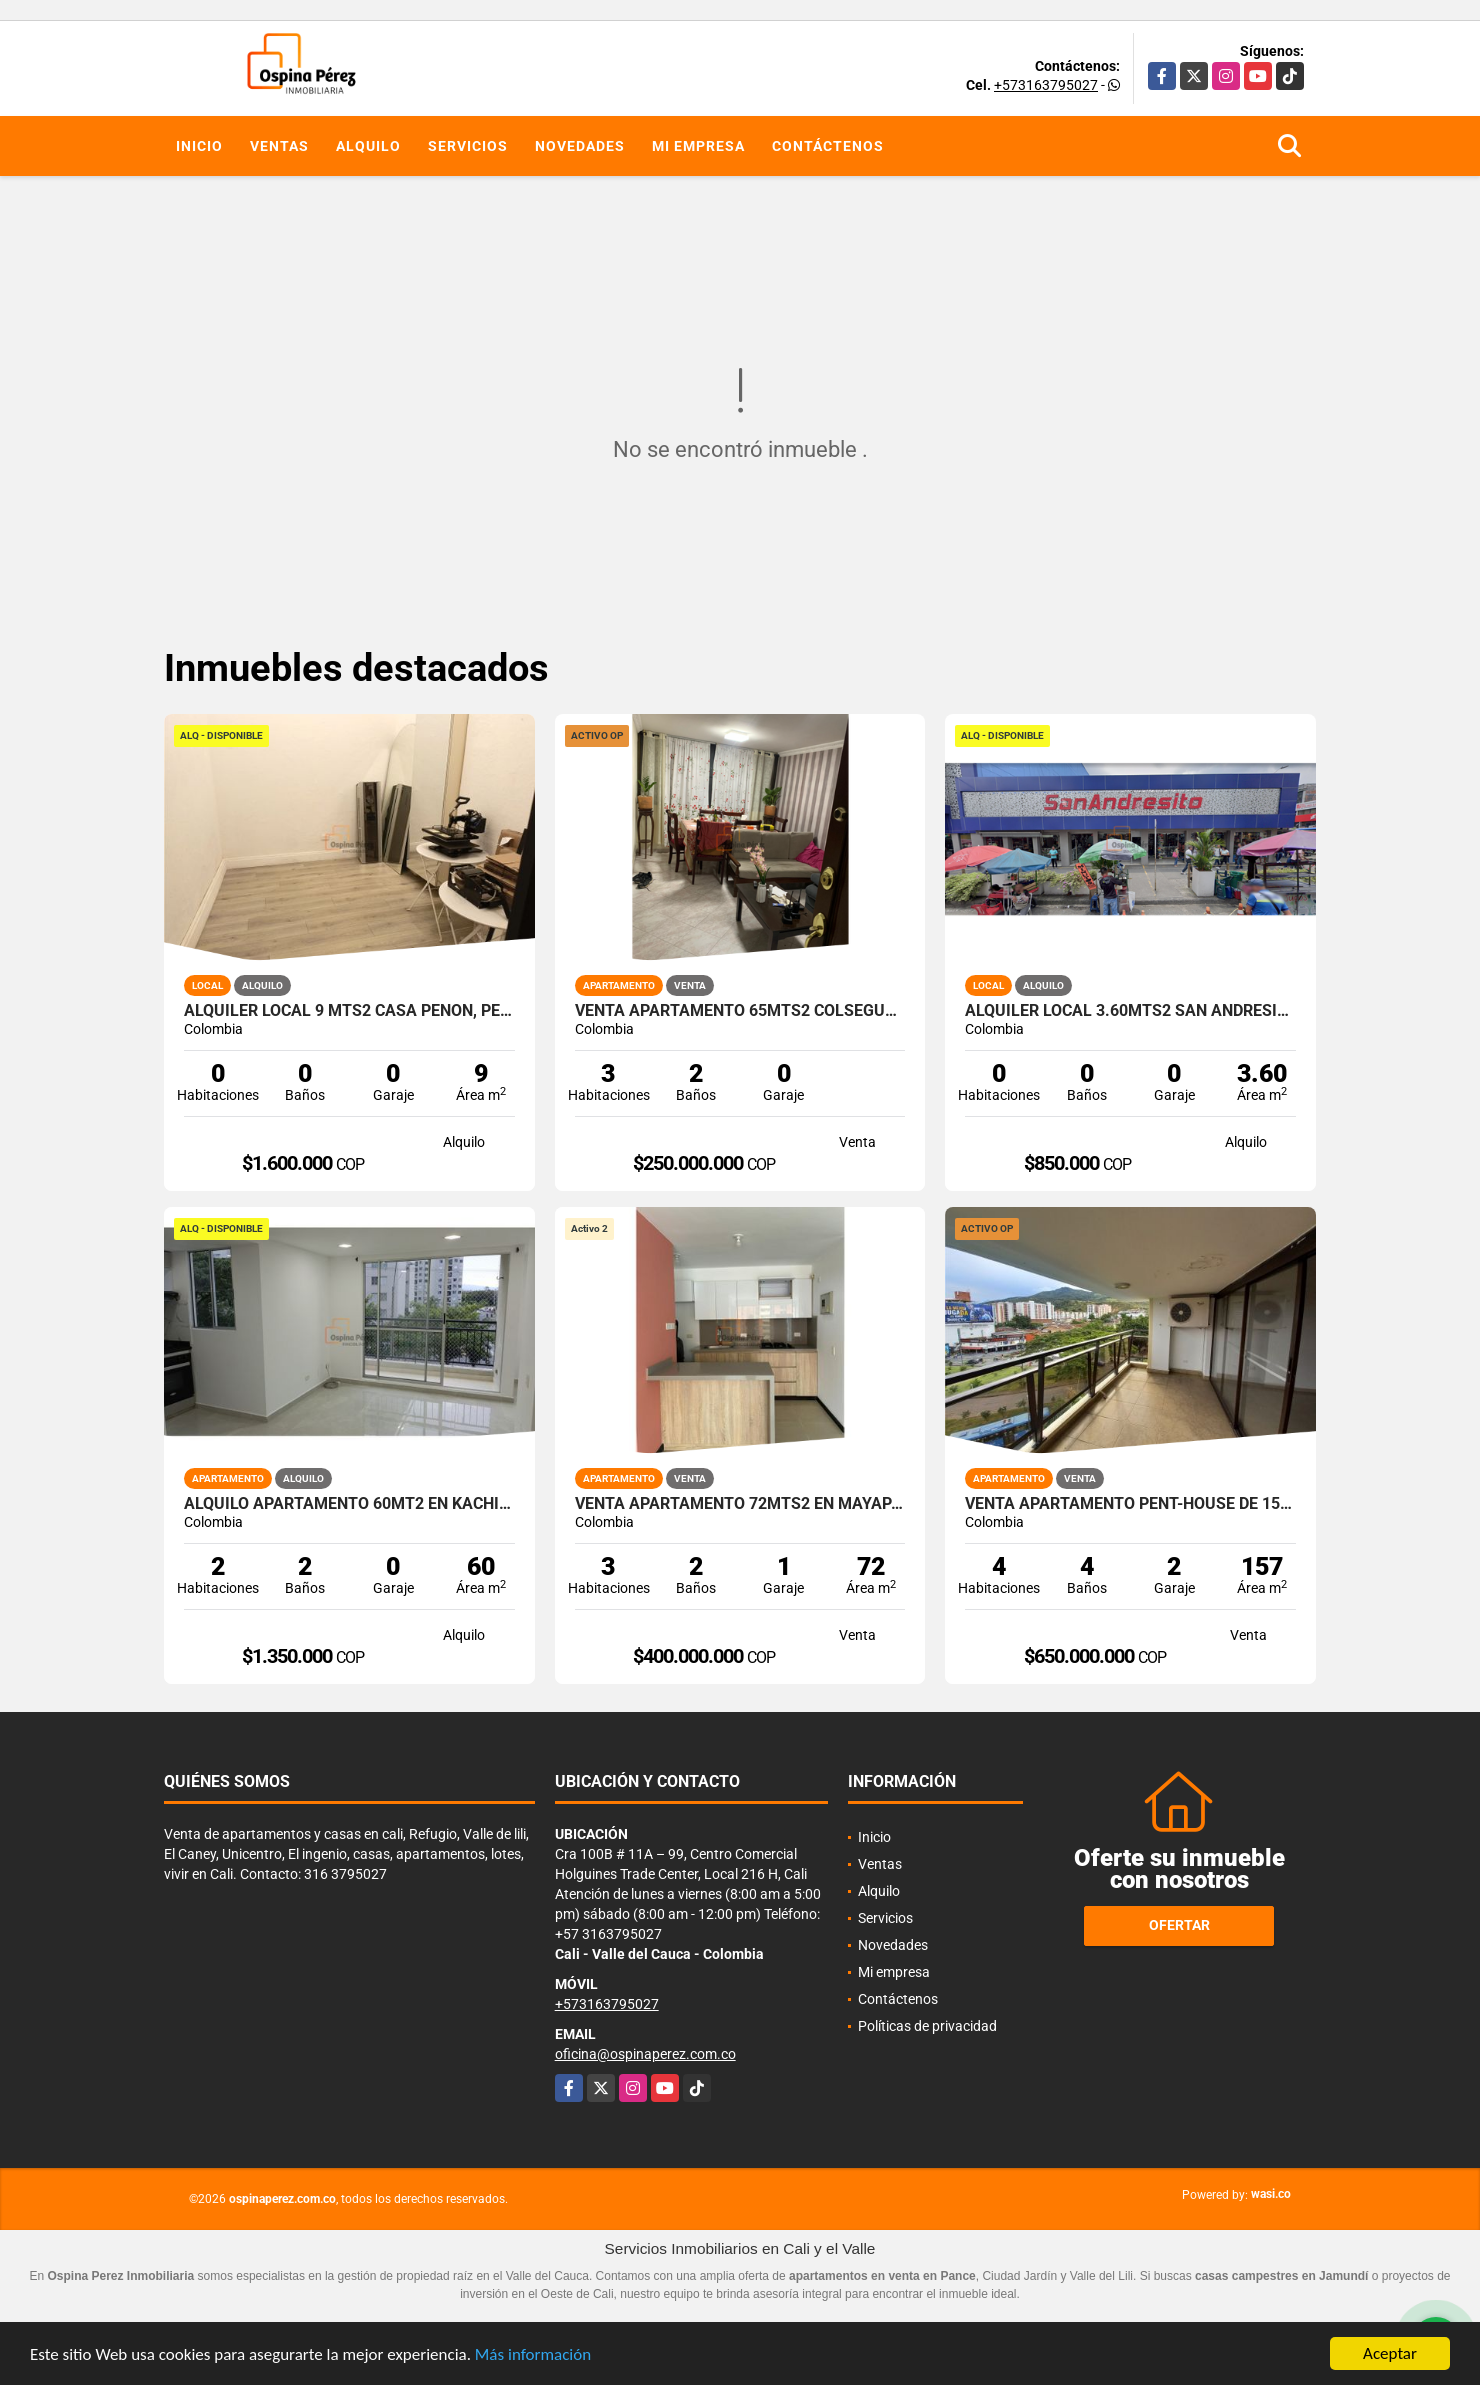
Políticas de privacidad (927, 2026)
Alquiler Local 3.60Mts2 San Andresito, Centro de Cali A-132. (1130, 1011)
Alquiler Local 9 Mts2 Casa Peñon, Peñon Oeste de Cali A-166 (349, 1011)
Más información (533, 2355)
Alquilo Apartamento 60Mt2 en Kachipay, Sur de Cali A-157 (349, 1504)
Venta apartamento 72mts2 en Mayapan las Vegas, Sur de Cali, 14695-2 (740, 1504)
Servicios (468, 146)
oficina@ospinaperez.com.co (645, 2054)
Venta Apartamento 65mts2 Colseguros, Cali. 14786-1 (740, 1011)
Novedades (580, 146)
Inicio (199, 146)
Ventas (279, 146)
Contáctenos (828, 146)
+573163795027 (1046, 85)
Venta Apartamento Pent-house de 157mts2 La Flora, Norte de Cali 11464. (1130, 1504)
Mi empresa (698, 146)
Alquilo (368, 146)
